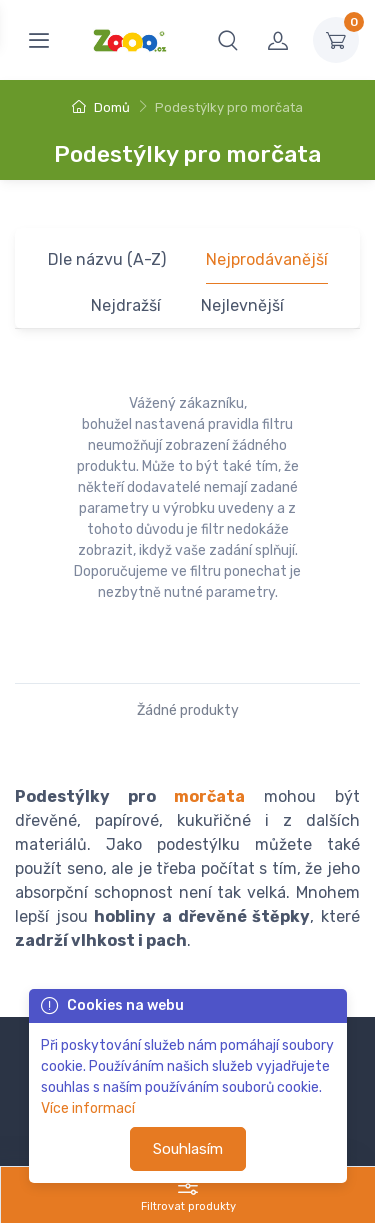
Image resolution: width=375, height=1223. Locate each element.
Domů (101, 107)
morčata (209, 796)
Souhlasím (188, 1149)
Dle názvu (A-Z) (107, 259)
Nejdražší (126, 305)
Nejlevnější (242, 305)
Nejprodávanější (267, 259)
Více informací (88, 1108)
